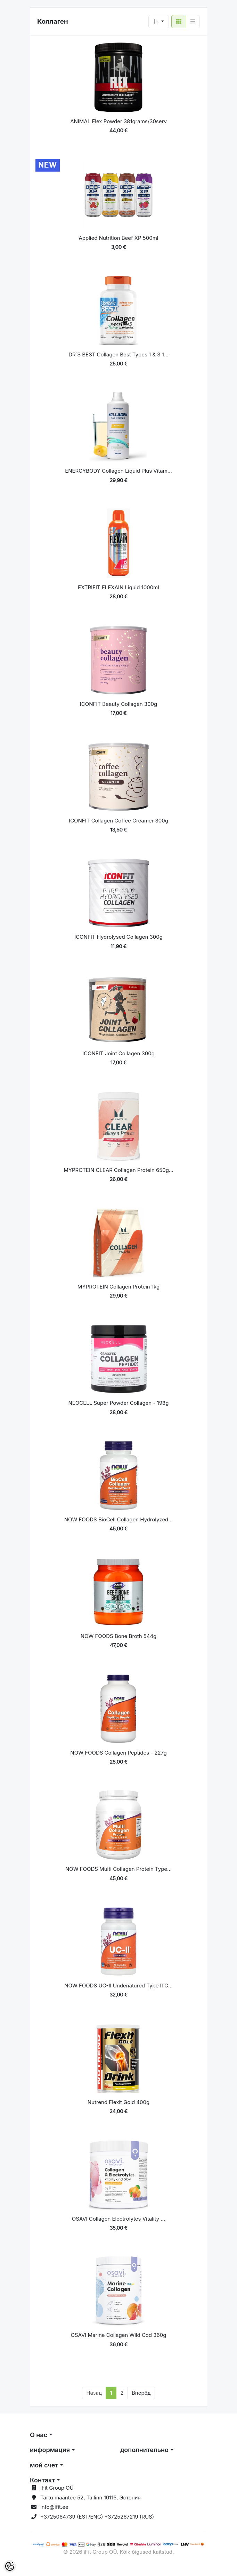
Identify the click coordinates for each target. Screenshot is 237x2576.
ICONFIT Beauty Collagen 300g (118, 704)
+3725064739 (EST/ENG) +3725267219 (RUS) (97, 2516)
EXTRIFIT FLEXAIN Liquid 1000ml (118, 587)
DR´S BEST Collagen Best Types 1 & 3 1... (118, 354)
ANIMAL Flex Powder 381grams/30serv (118, 121)
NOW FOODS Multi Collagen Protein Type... (118, 1869)
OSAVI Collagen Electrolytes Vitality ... (118, 2218)
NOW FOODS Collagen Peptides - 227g (118, 1752)
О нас (38, 2435)
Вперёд (141, 2392)
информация (50, 2449)
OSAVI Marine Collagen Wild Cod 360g (118, 2335)
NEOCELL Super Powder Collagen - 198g (118, 1403)
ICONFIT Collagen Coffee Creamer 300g (118, 820)
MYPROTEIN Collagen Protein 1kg (118, 1286)
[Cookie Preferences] (9, 2566)
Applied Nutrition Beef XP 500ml (118, 238)
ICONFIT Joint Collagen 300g (118, 1053)
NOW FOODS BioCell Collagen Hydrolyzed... (118, 1519)
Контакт (42, 2480)
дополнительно (144, 2449)
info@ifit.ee (54, 2507)
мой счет (44, 2465)
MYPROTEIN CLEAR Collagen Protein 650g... (118, 1170)
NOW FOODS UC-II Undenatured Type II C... (118, 1985)
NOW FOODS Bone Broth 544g (119, 1636)
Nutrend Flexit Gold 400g (118, 2102)
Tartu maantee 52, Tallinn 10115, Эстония (90, 2497)
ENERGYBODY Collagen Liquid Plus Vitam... (118, 470)
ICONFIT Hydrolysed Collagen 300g (118, 936)
